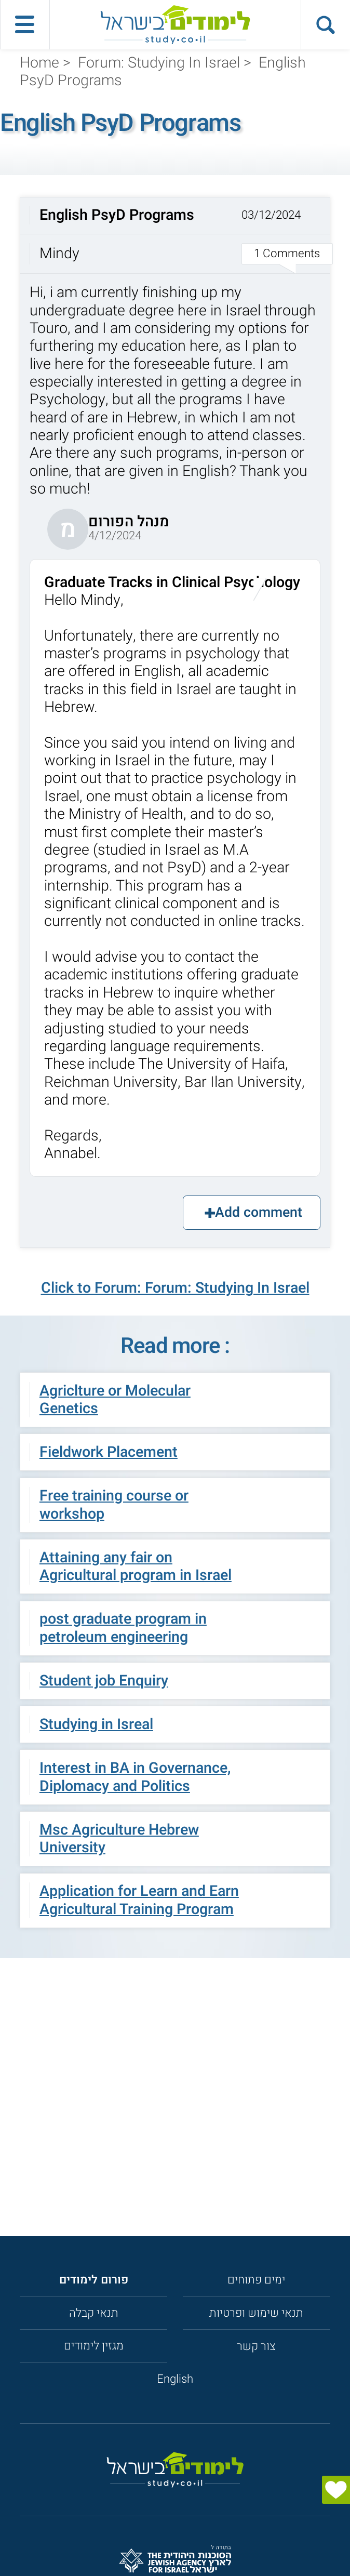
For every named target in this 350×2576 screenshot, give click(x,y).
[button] (174, 235)
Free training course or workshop (114, 1504)
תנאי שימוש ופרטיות (256, 2313)
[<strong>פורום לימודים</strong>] (93, 2280)
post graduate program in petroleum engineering (123, 1628)
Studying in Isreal (96, 1724)
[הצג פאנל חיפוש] (325, 24)
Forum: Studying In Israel (159, 63)
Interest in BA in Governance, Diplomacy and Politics (135, 1777)
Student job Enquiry (103, 1681)
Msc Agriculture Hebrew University (119, 1838)
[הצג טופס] (336, 2490)
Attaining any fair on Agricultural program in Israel (135, 1566)
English (175, 2379)
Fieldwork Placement (108, 1452)
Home (39, 63)
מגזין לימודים (94, 2346)
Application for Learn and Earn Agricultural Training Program (139, 1900)
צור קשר (256, 2346)
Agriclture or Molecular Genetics (115, 1399)
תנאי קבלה (93, 2313)
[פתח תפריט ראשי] (24, 24)
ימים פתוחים (256, 2280)
